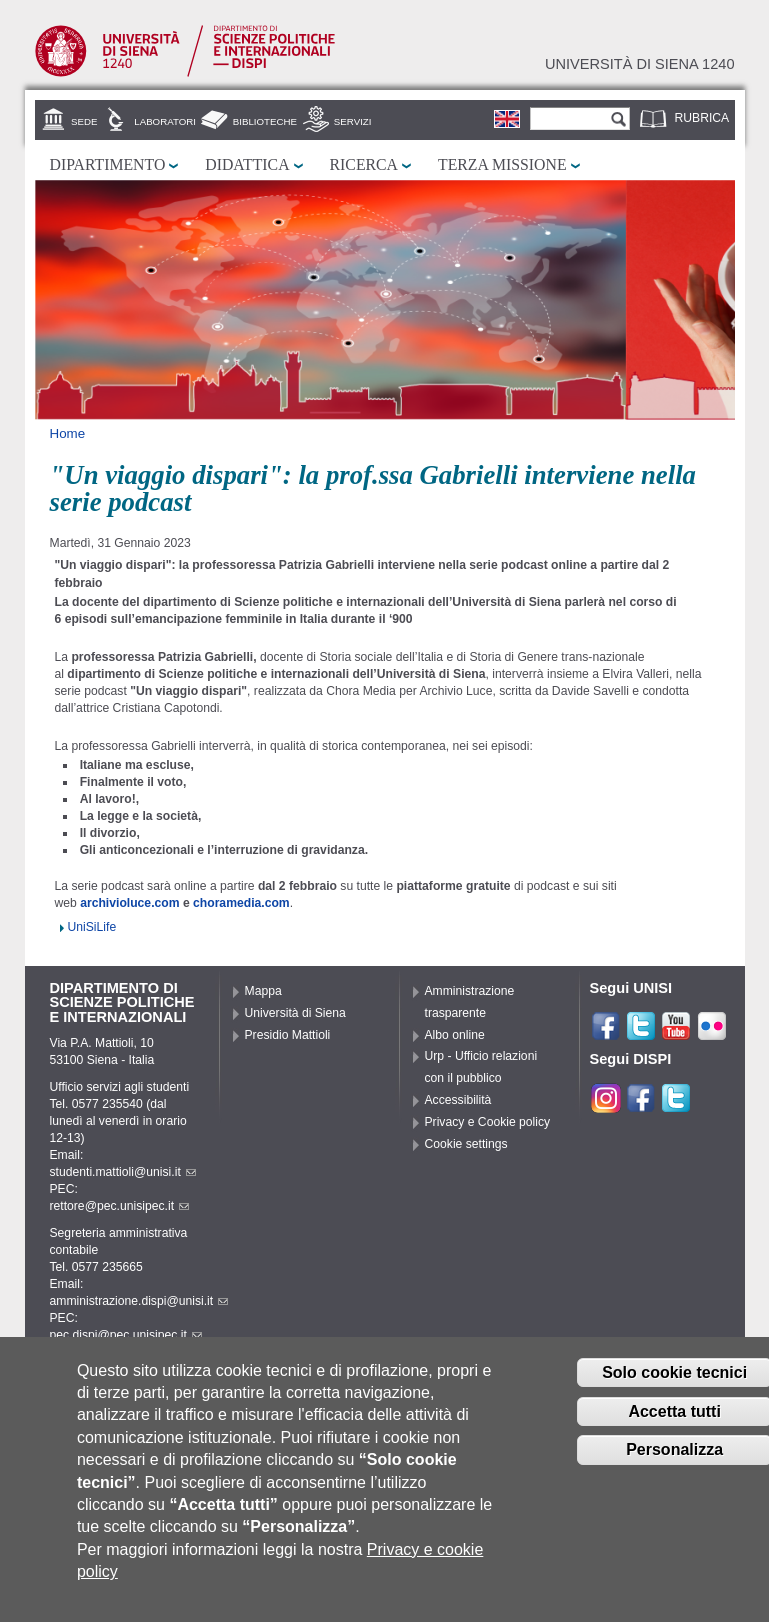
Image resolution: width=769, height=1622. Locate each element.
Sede (84, 121)
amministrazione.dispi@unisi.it (139, 1301)
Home (68, 433)
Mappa (263, 991)
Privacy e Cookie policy (488, 1122)
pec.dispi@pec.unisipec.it (126, 1335)
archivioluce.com (131, 903)
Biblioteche (265, 121)
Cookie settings (466, 1144)
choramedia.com (241, 903)
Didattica (247, 164)
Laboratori (165, 121)
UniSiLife (92, 927)
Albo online (455, 1035)
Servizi (353, 121)
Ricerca (364, 164)
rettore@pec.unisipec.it (120, 1206)
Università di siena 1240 (640, 64)
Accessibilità (458, 1100)
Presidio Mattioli (288, 1035)
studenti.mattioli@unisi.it (123, 1172)
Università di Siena (295, 1013)
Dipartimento (108, 164)
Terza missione (502, 164)
